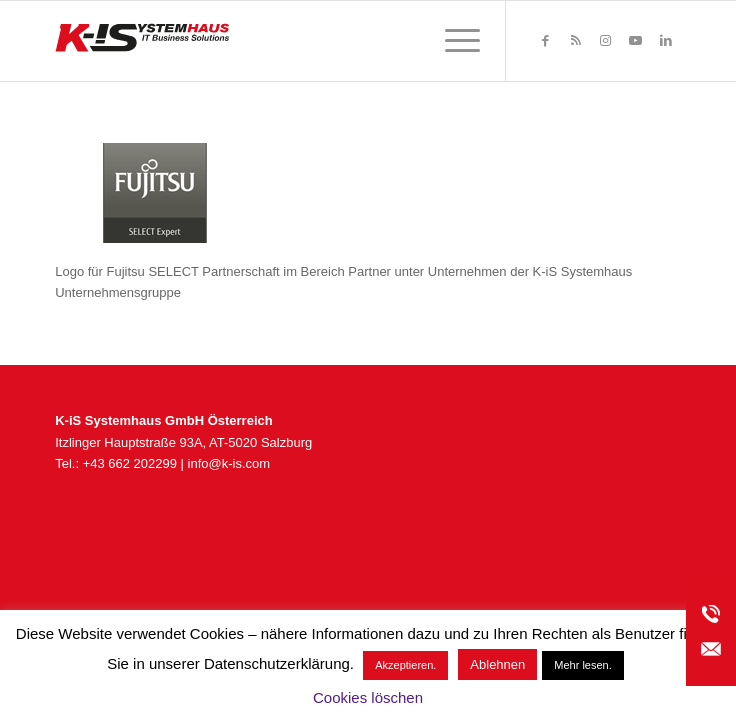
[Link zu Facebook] (546, 41)
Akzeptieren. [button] (405, 665)
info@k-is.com (229, 463)
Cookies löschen (368, 697)
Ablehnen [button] (497, 664)
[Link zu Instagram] (606, 41)
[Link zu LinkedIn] (666, 41)
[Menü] (452, 41)
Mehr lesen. (582, 665)
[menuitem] (452, 41)
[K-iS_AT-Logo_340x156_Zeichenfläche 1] (305, 41)
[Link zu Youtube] (636, 41)
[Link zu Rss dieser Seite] (576, 41)
